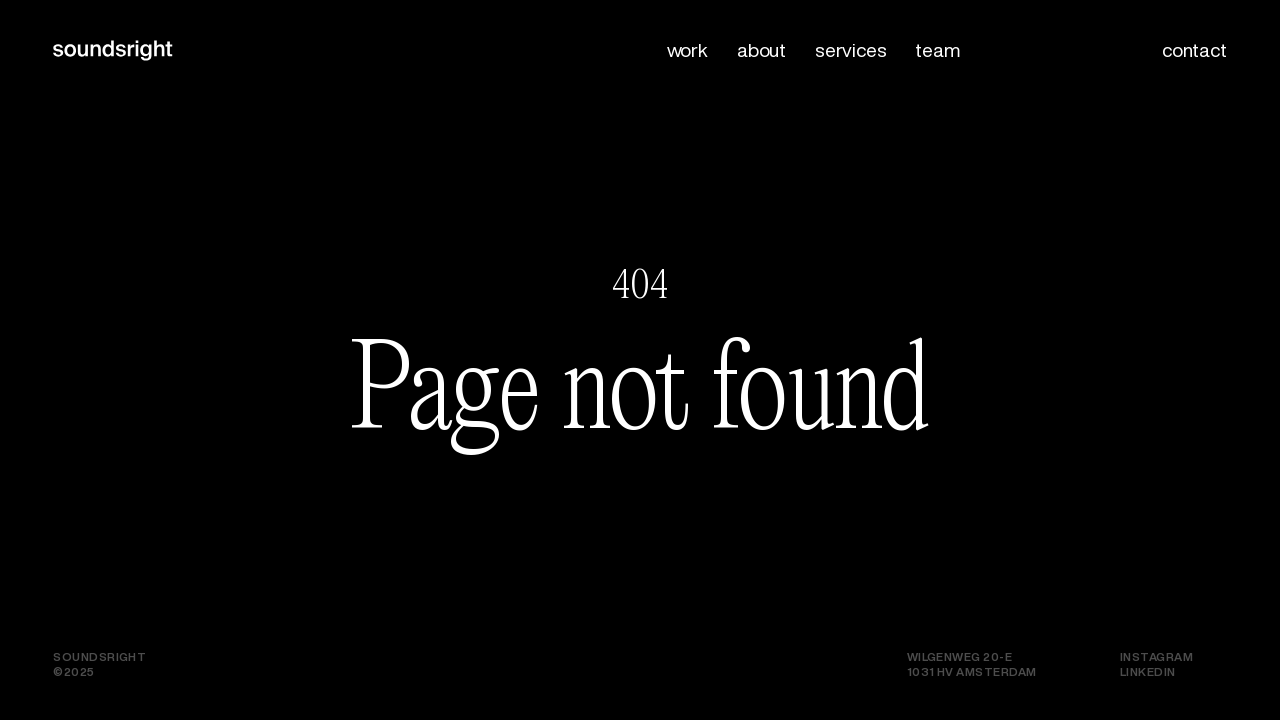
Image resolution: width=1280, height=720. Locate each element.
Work (687, 49)
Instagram (1156, 656)
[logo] (65, 63)
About (761, 49)
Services (850, 49)
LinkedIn (1148, 671)
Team (937, 49)
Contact (1194, 49)
